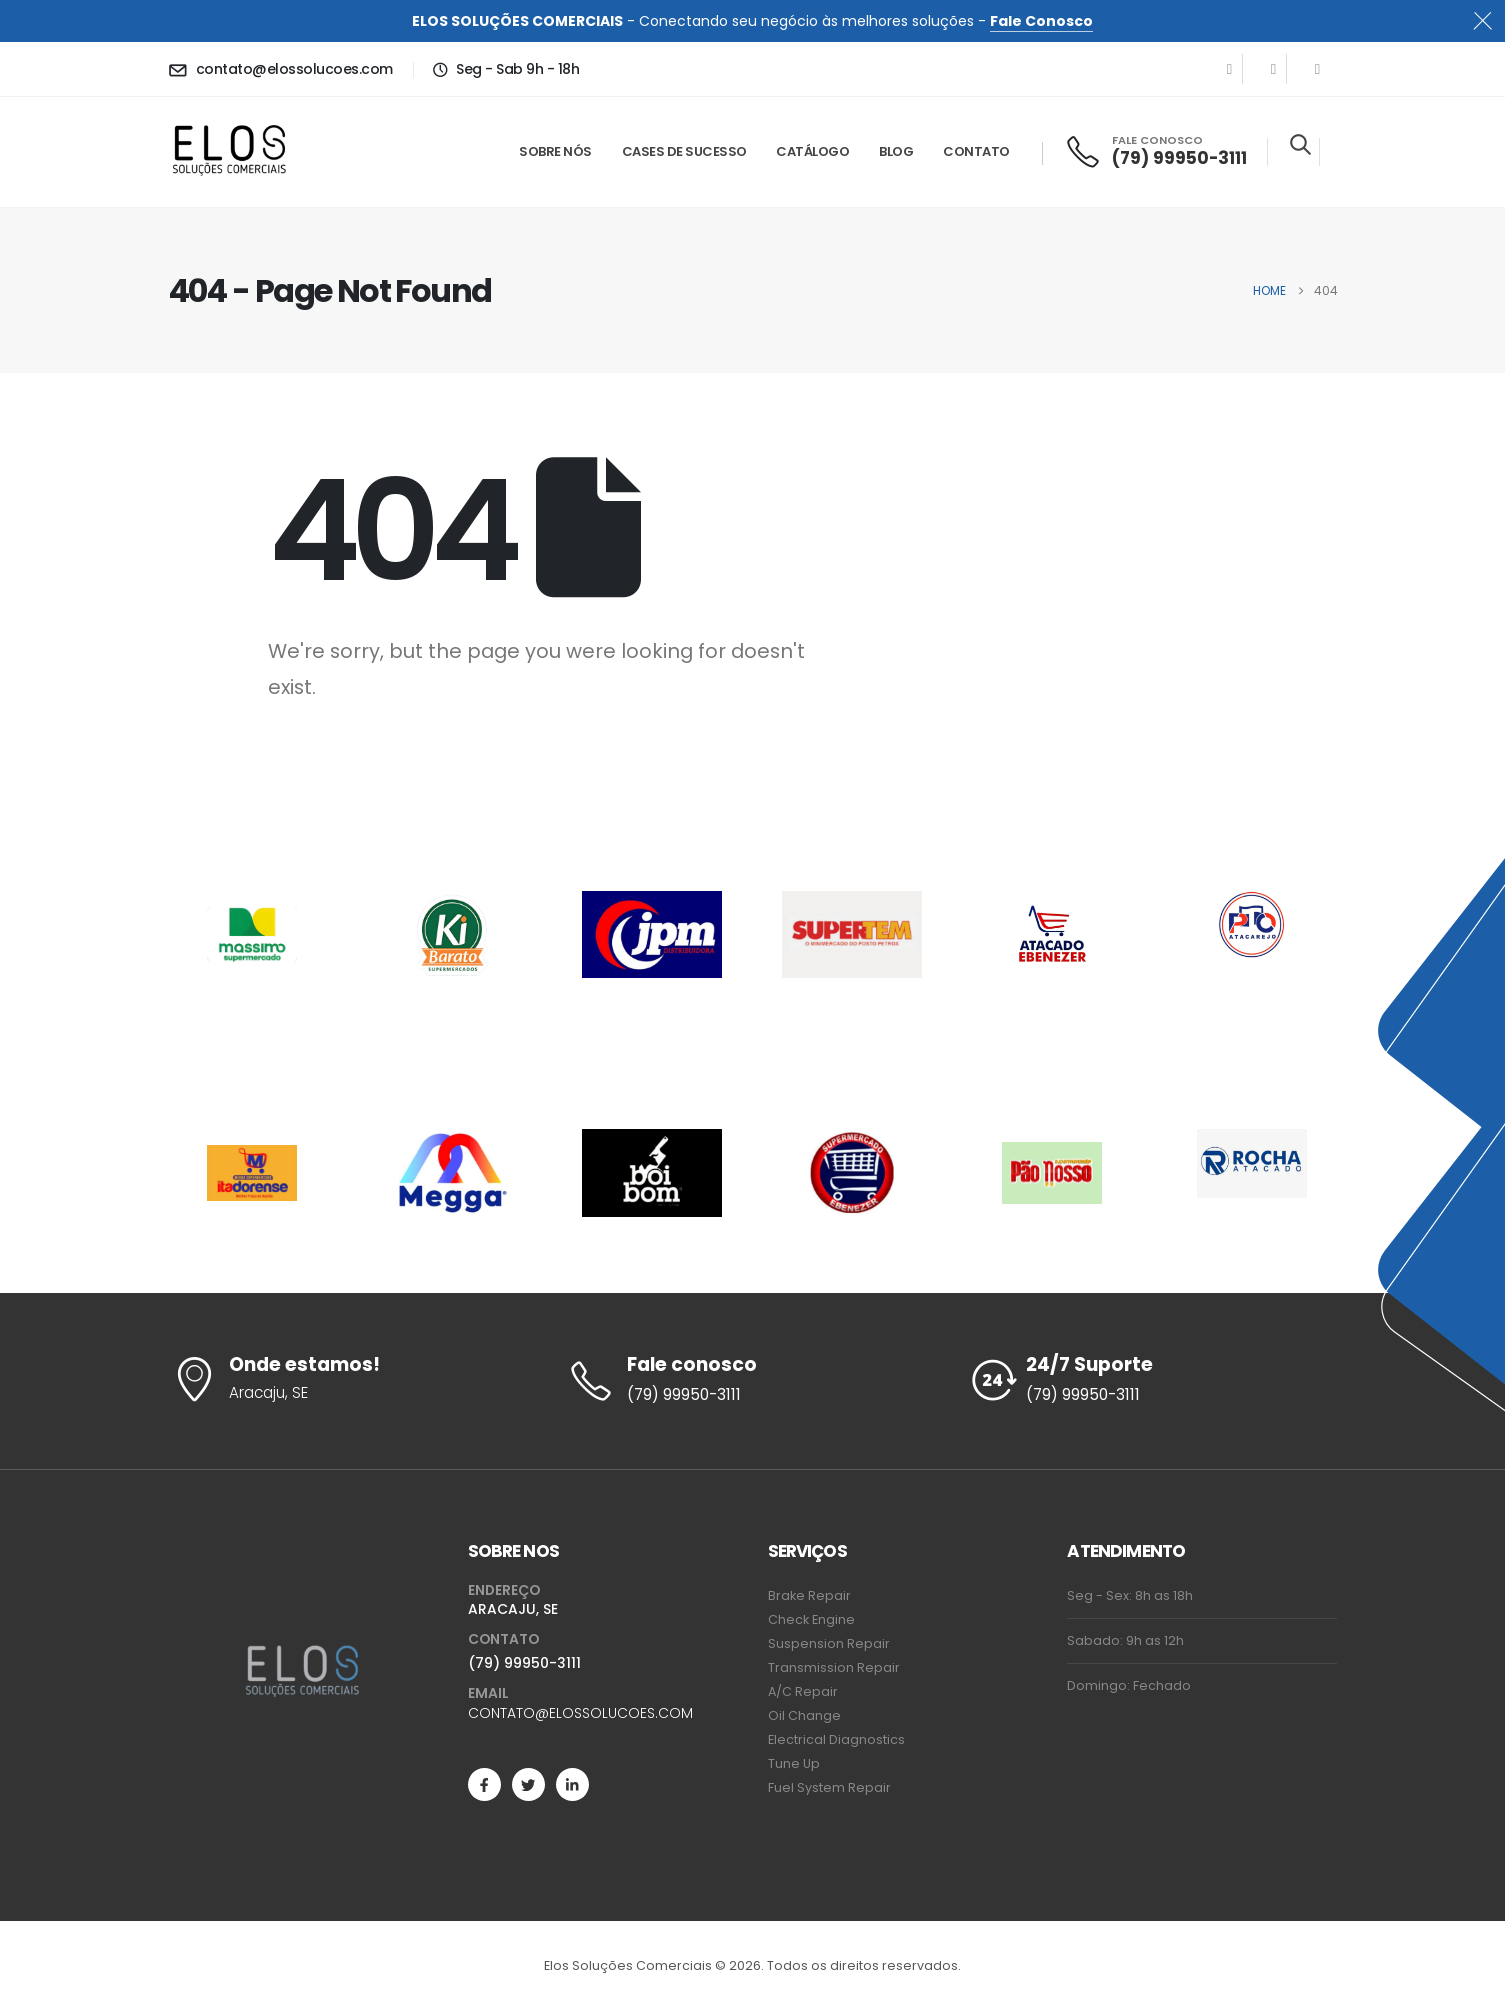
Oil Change (804, 1715)
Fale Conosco (1041, 21)
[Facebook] (1230, 69)
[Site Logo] (229, 152)
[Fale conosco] (752, 1381)
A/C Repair (803, 1691)
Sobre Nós (555, 151)
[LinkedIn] (1318, 69)
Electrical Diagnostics (836, 1739)
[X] (1274, 69)
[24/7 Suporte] (1152, 1381)
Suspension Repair (829, 1643)
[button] (1300, 144)
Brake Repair (809, 1595)
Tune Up (794, 1763)
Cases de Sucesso (684, 151)
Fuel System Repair (829, 1787)
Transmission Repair (834, 1667)
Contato (976, 151)
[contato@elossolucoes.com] (280, 69)
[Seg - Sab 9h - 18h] (506, 69)
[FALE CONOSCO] (1155, 151)
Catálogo (812, 151)
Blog (896, 151)
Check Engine (811, 1619)
